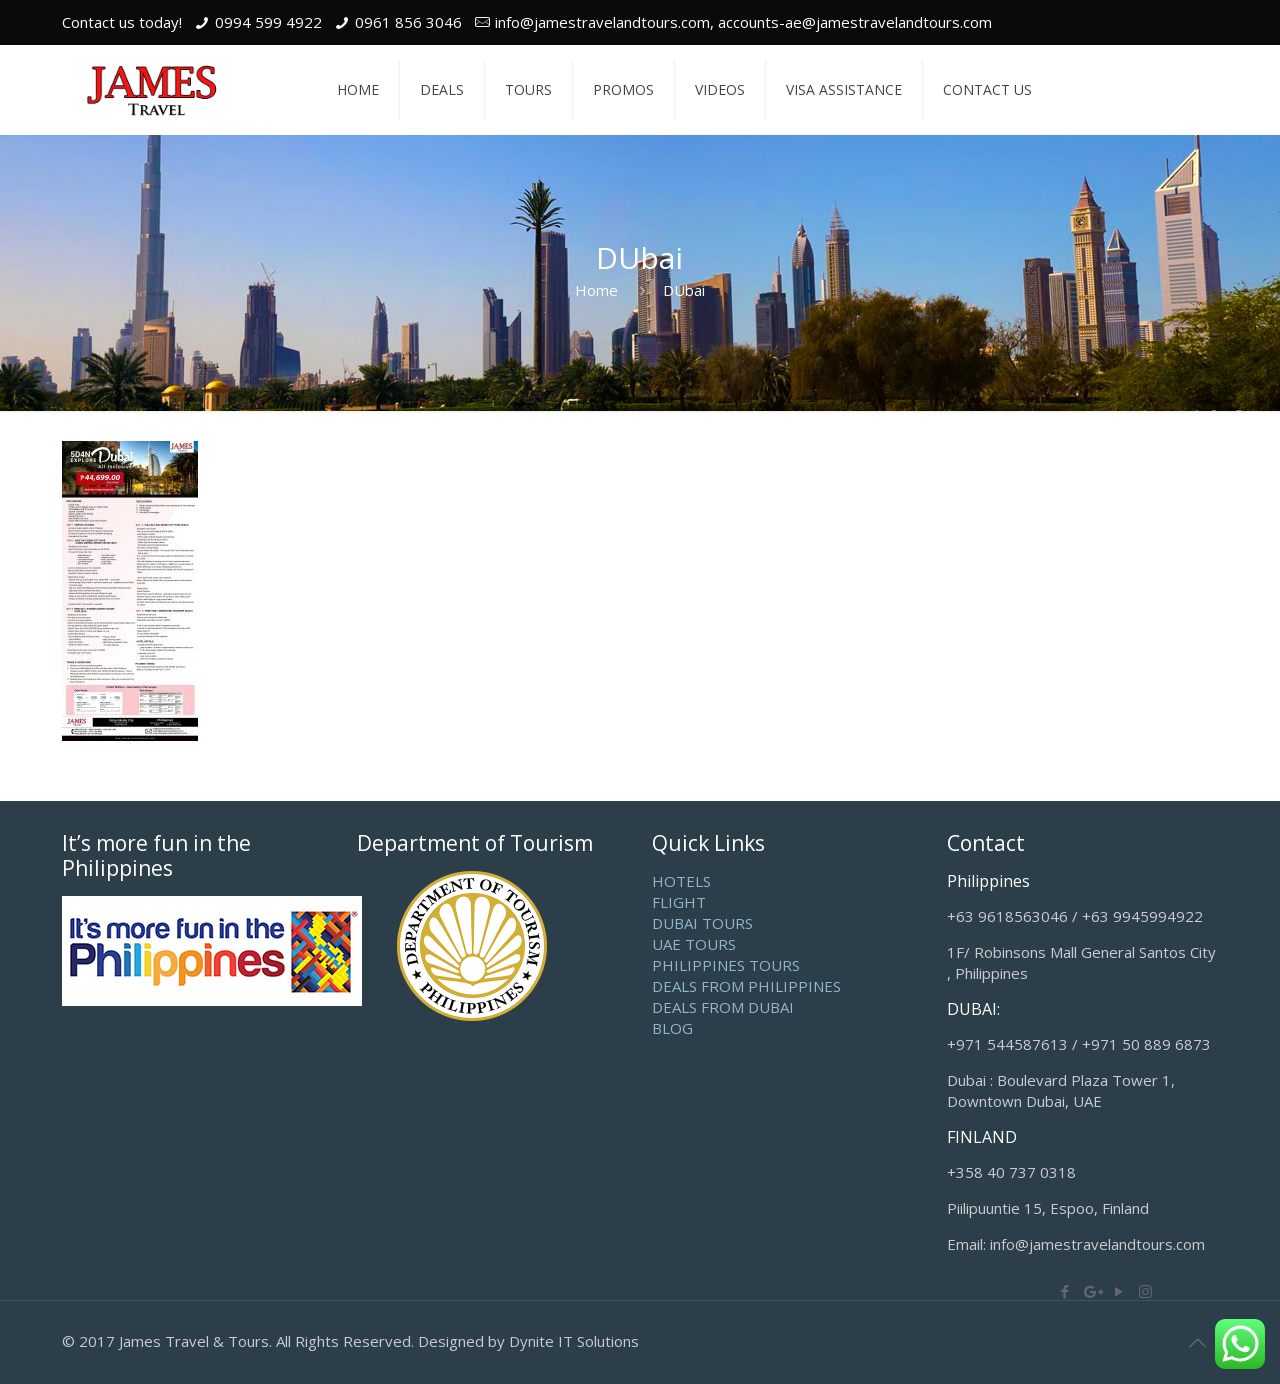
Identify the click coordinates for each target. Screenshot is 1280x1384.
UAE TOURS (694, 944)
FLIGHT (679, 902)
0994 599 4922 (268, 22)
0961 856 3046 (408, 22)
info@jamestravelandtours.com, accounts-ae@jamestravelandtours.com (743, 22)
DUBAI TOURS (702, 923)
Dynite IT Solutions (574, 1341)
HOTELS (681, 881)
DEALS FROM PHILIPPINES (746, 986)
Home (596, 290)
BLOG (672, 1028)
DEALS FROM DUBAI (723, 1007)
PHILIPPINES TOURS (726, 965)
